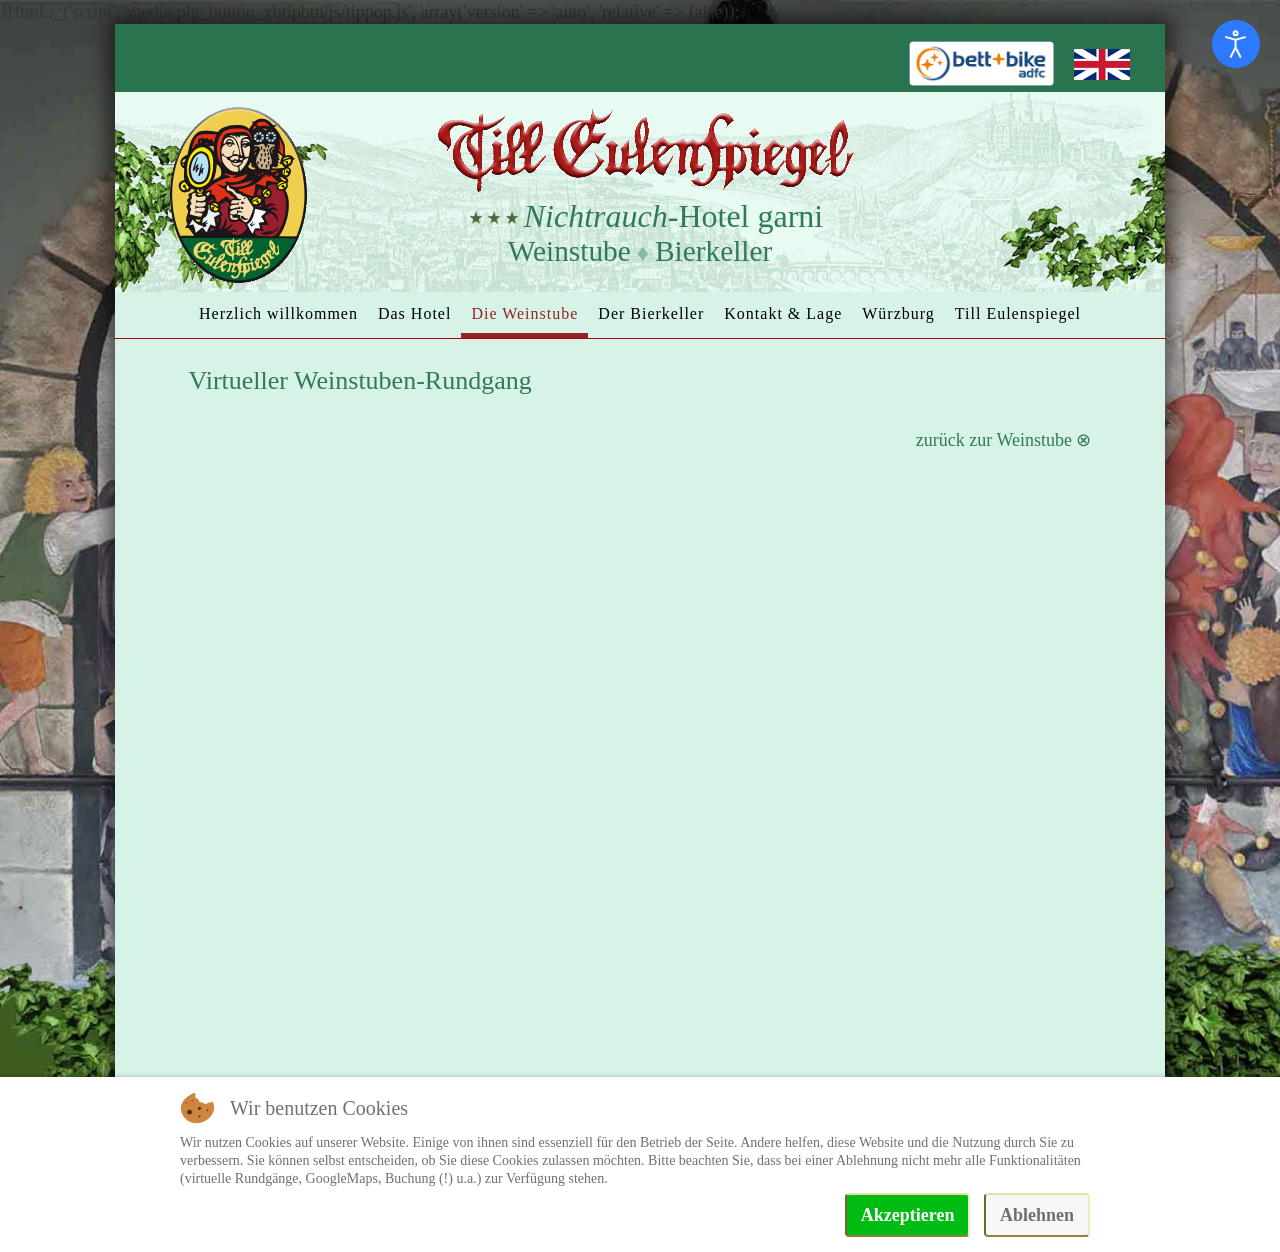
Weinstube (569, 251)
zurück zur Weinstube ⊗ (1004, 440)
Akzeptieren (908, 1215)
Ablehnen (1037, 1215)
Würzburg (898, 313)
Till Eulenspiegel (1018, 313)
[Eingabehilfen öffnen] (1236, 44)
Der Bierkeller (651, 313)
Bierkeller (713, 251)
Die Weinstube (524, 313)
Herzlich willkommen (278, 313)
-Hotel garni (673, 216)
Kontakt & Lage (783, 313)
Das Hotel (414, 313)
